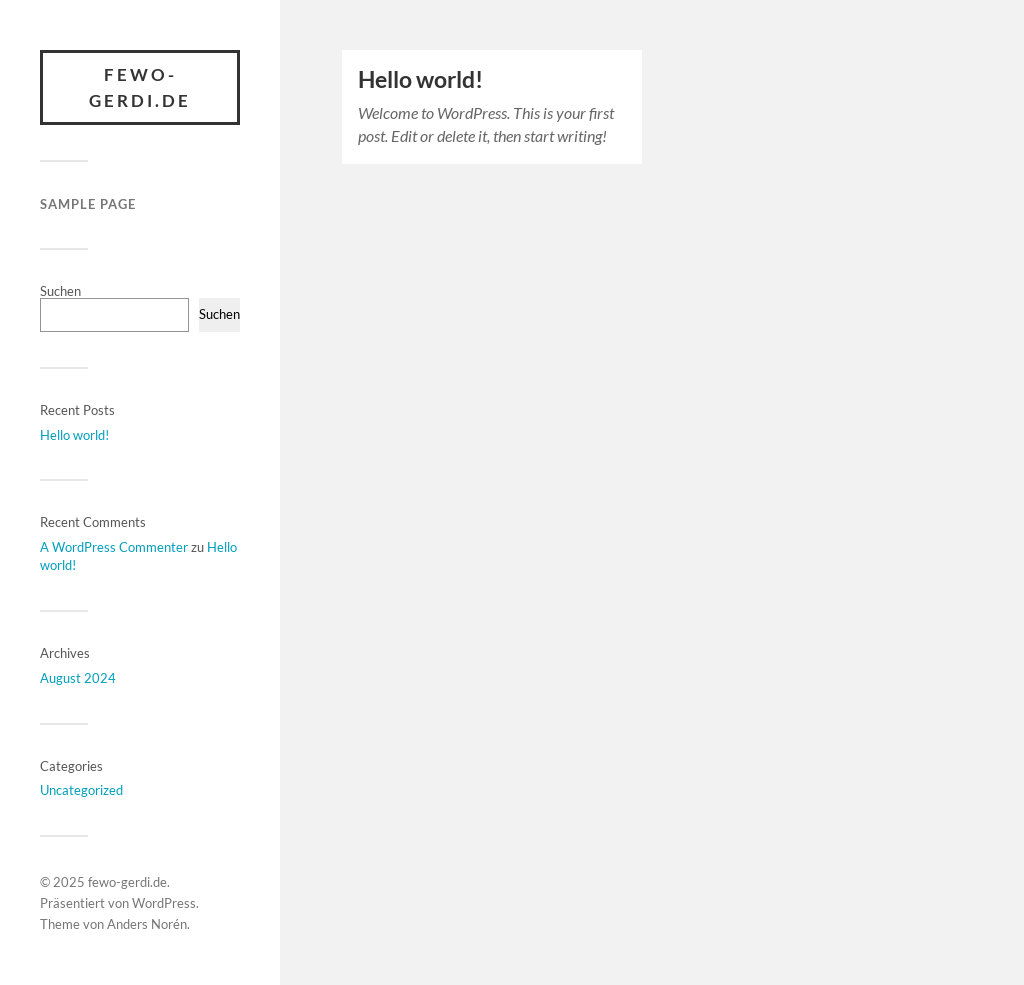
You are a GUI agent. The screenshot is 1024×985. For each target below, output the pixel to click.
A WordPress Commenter (114, 547)
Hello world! (74, 435)
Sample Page (88, 204)
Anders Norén (147, 924)
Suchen (60, 291)
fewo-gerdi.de (140, 87)
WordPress (164, 903)
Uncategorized (81, 790)
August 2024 (78, 678)
